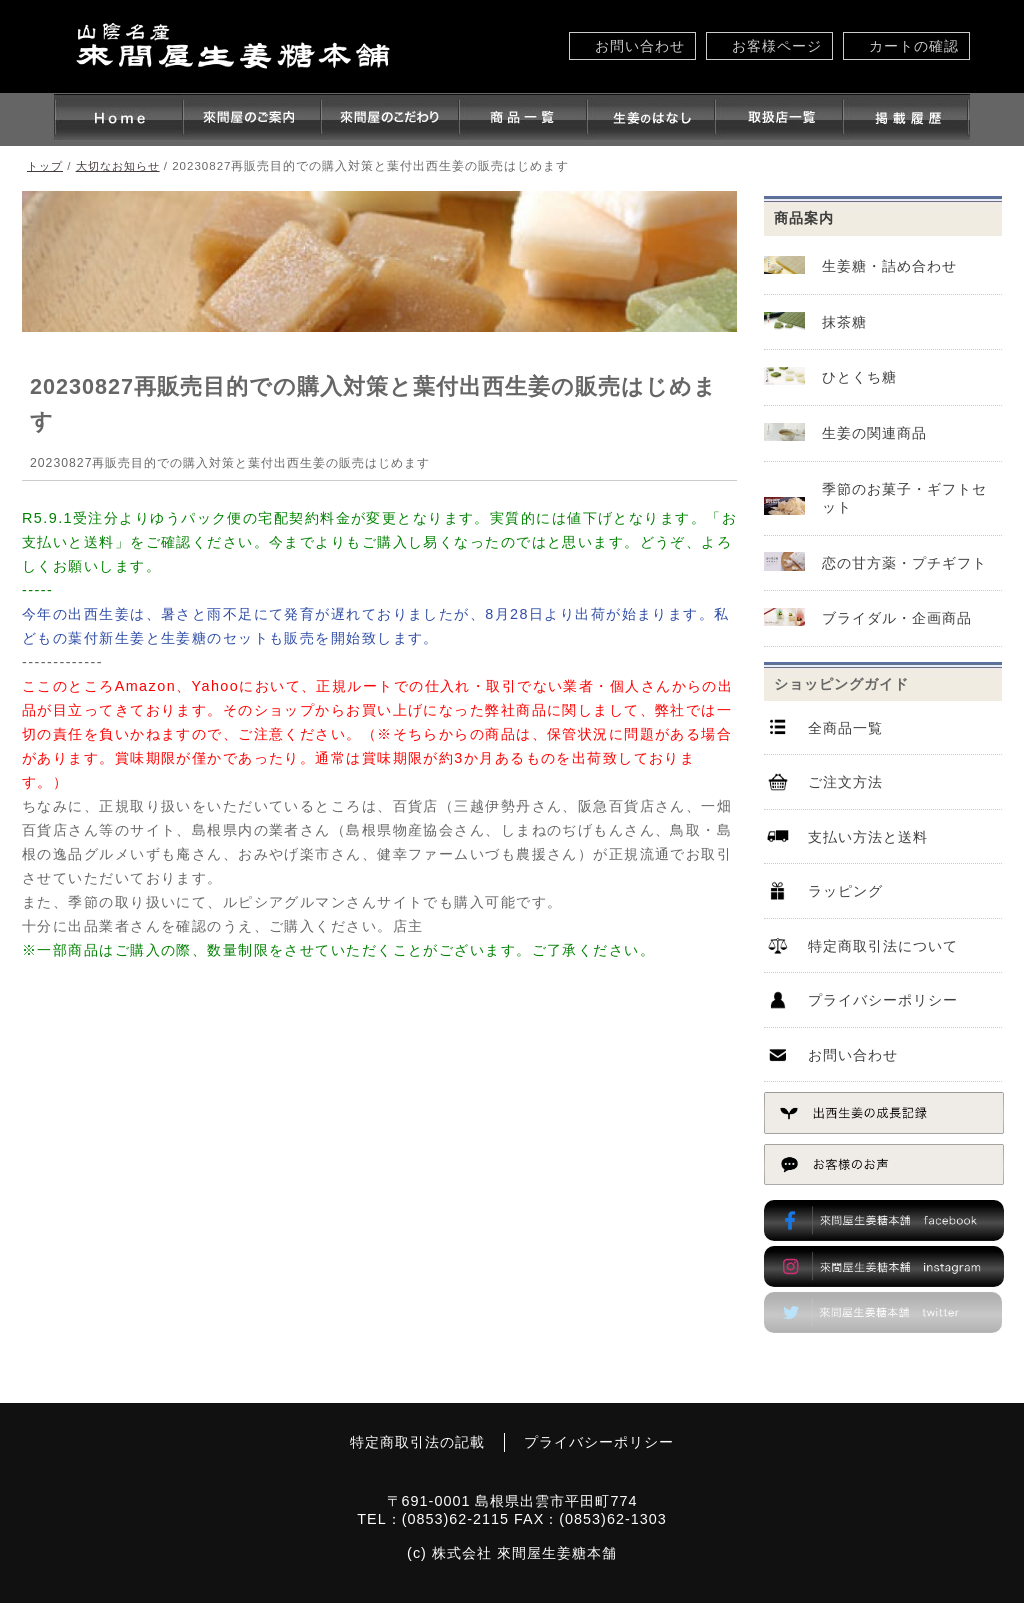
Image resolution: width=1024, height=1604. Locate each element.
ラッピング (845, 893)
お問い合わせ (640, 46)
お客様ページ (777, 46)
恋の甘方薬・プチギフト (904, 564)
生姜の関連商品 (874, 434)
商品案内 (804, 218)
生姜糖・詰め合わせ (889, 266)
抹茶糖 (844, 322)
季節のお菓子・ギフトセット (904, 498)
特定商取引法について (883, 948)
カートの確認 (914, 46)
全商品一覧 (845, 729)
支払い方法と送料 (868, 838)
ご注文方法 (845, 784)
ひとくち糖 (859, 378)
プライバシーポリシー (883, 1003)
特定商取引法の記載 (416, 1443)
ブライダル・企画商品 (897, 619)
